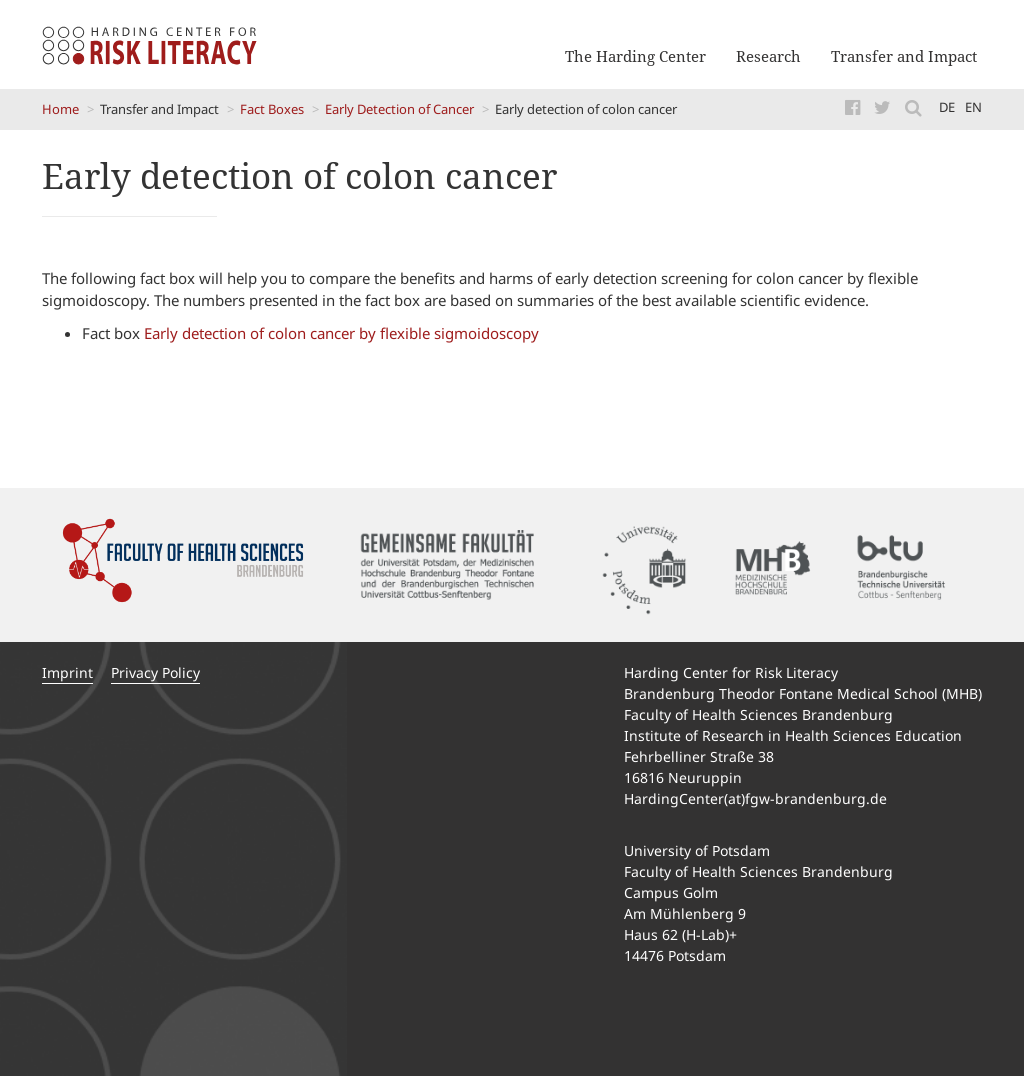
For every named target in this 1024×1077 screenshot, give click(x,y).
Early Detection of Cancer (399, 109)
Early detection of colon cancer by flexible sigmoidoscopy (343, 333)
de (947, 107)
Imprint (67, 672)
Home (60, 109)
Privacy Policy (155, 672)
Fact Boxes (272, 109)
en (973, 107)
